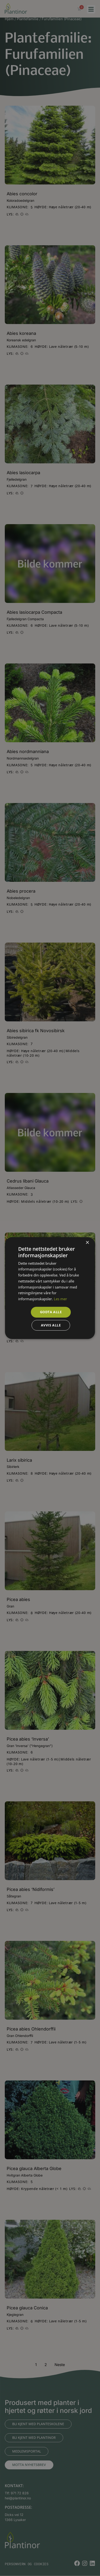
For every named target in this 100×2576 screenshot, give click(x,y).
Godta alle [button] (51, 1312)
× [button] (87, 1243)
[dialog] (50, 1288)
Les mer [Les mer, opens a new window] (60, 1298)
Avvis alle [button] (51, 1325)
